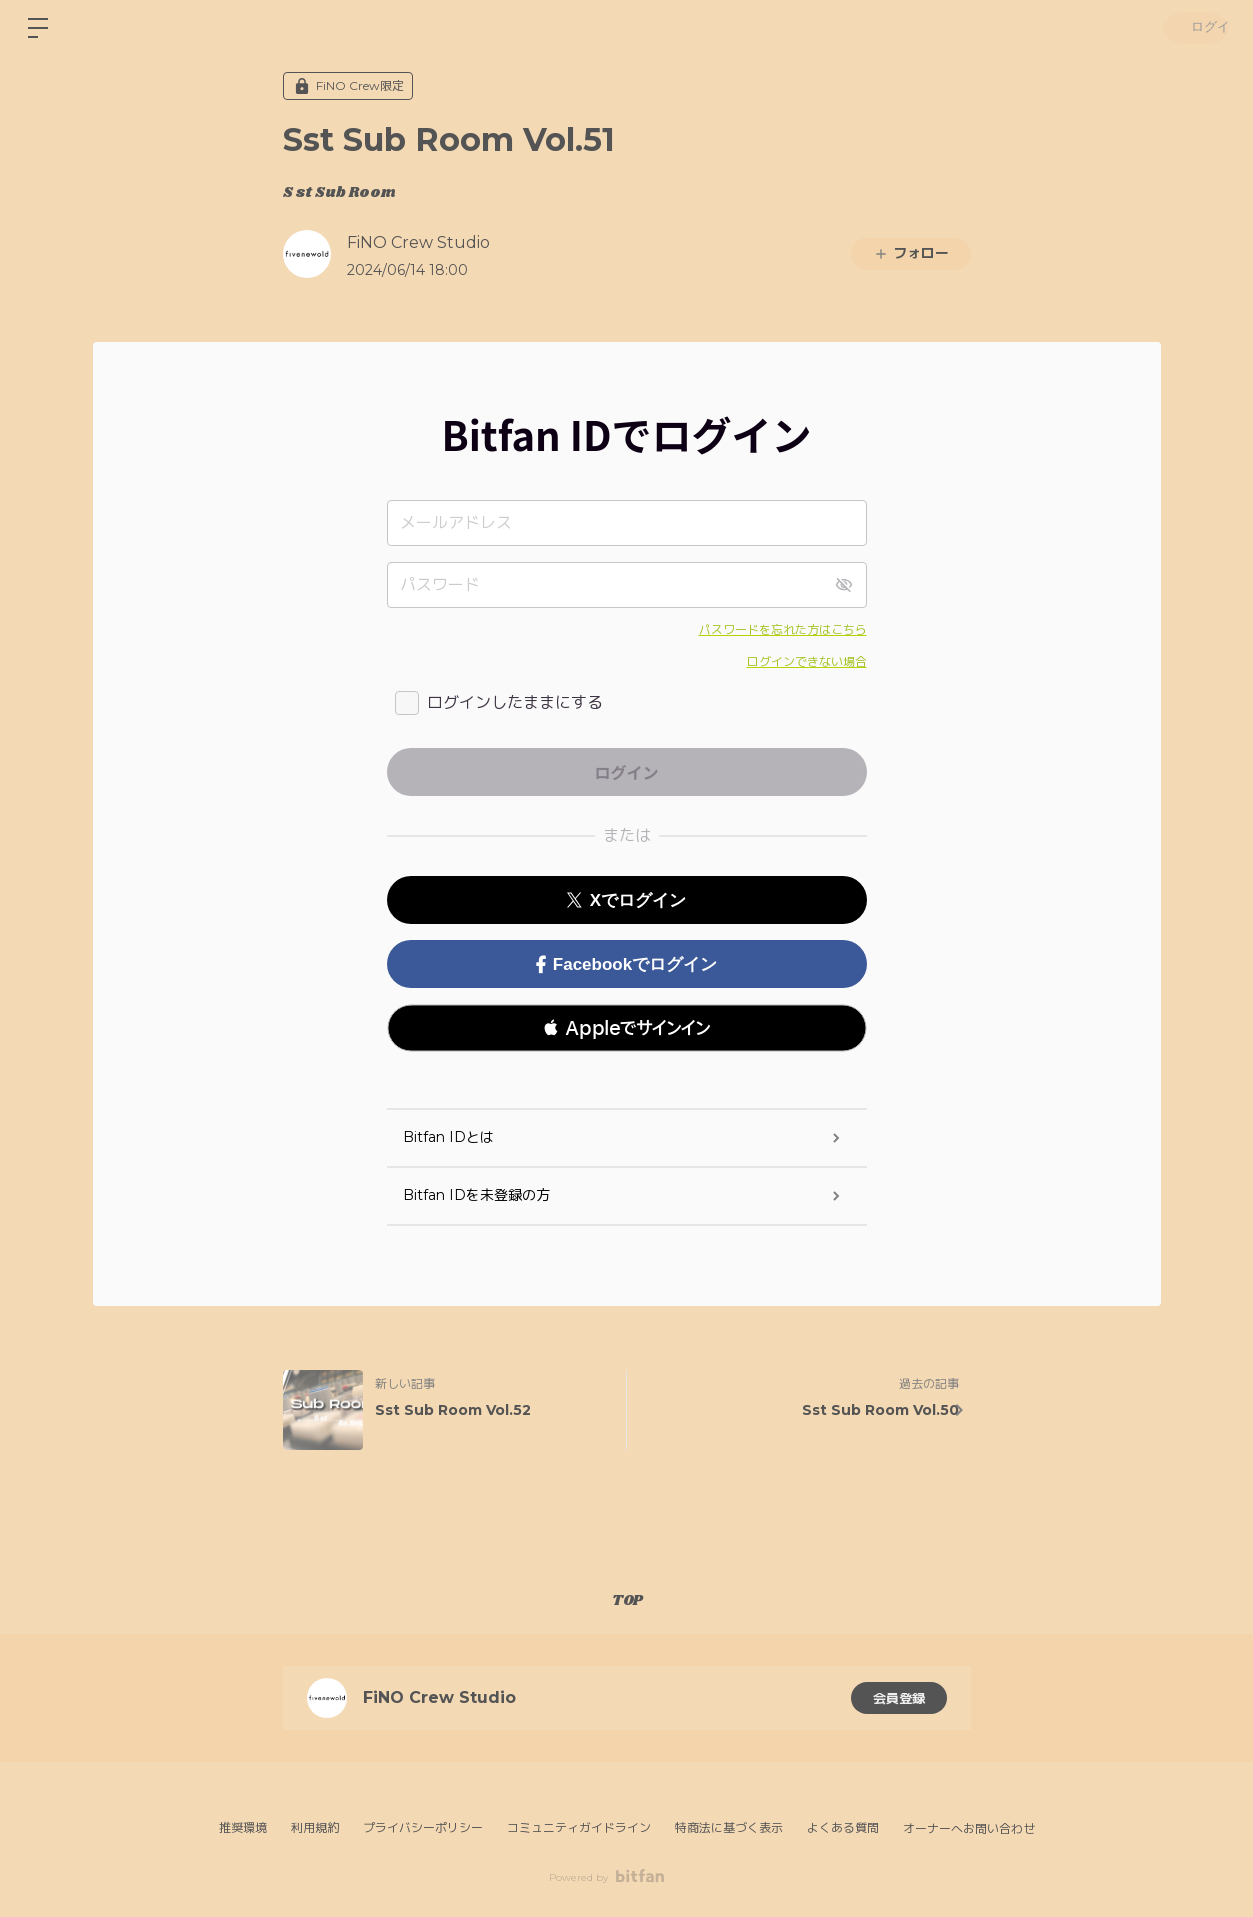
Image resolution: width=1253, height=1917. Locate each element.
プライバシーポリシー (423, 1827)
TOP (627, 1601)
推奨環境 (243, 1827)
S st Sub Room (339, 193)
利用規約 (315, 1827)
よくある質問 (843, 1827)
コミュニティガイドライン (579, 1827)
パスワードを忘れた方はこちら (783, 629)
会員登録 (899, 1698)
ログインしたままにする (515, 702)
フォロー (911, 253)
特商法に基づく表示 (729, 1827)
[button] (627, 1028)
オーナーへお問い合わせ (969, 1829)
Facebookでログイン (626, 964)
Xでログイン (626, 900)
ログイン (1193, 27)
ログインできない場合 (807, 661)
